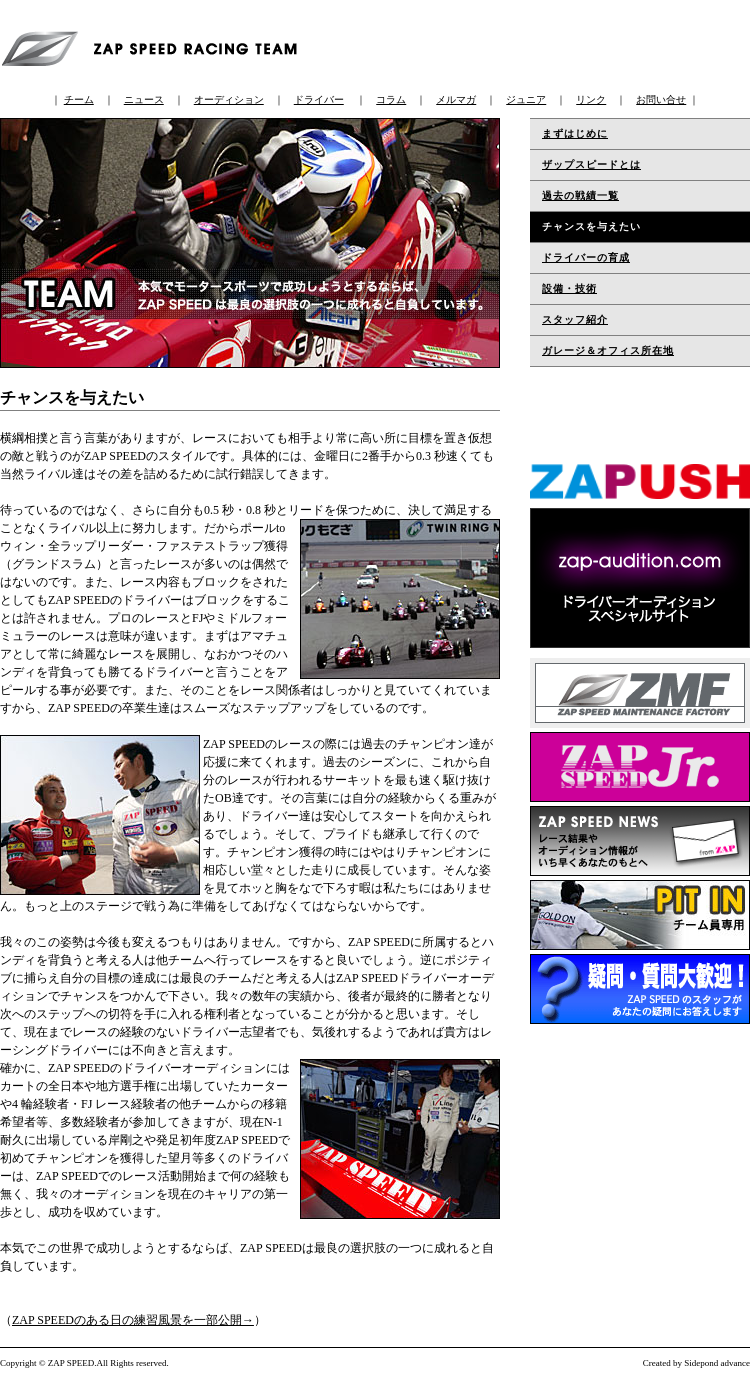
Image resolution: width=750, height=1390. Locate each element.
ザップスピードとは (591, 164)
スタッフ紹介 (575, 319)
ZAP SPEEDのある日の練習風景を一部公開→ (133, 1320)
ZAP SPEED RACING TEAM (155, 46)
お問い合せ (661, 99)
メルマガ (456, 99)
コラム (391, 99)
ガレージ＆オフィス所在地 (608, 350)
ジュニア (526, 99)
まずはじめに (575, 133)
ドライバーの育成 (586, 257)
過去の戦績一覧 (580, 195)
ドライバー (319, 99)
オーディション (229, 99)
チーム (79, 99)
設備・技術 (569, 288)
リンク (591, 99)
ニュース (144, 99)
